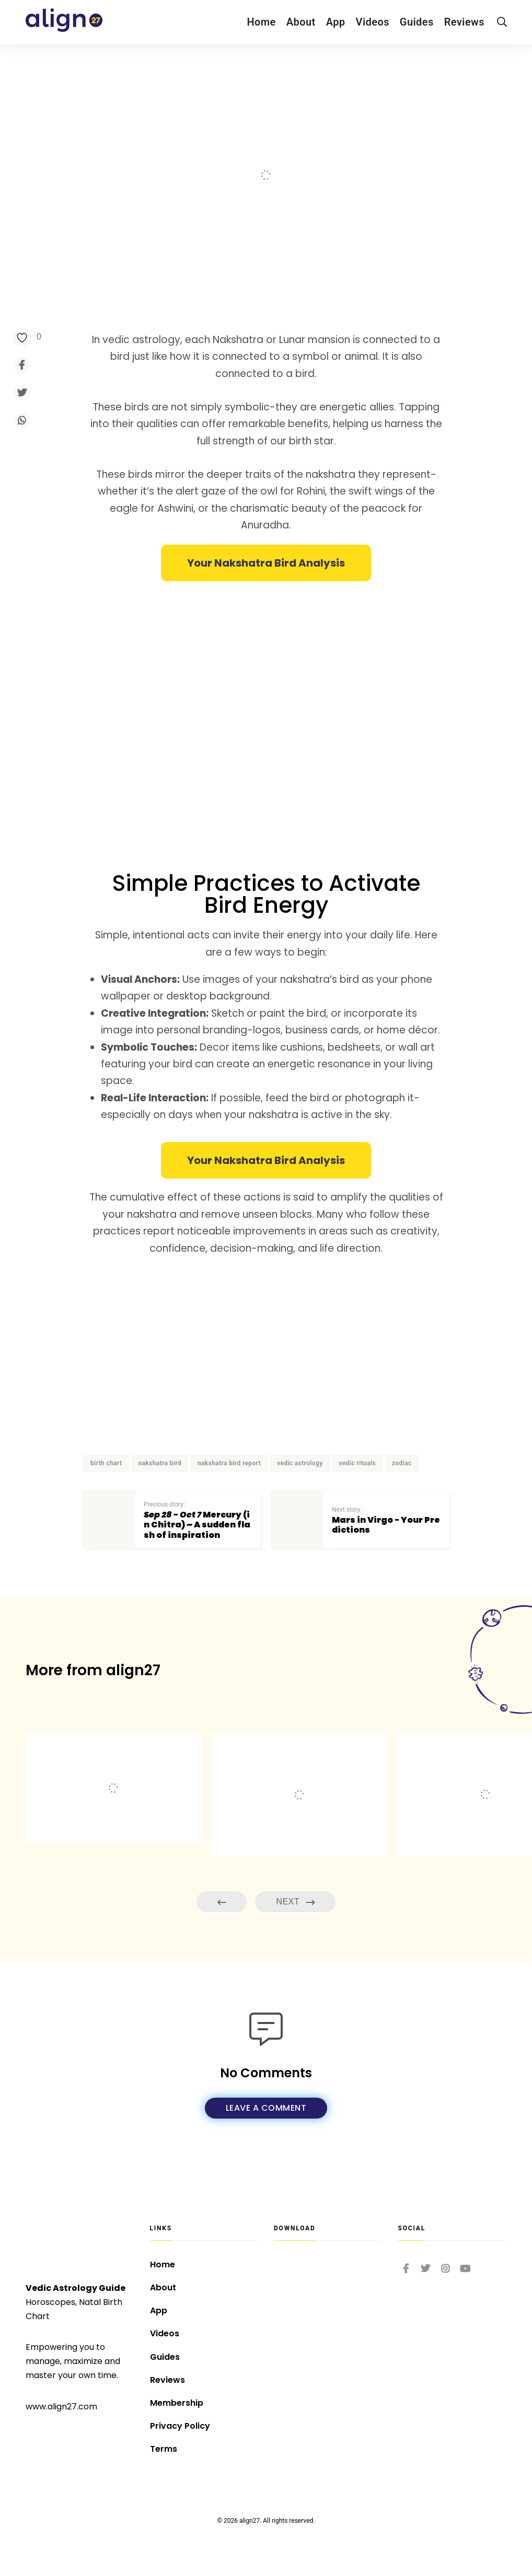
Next (295, 1902)
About (301, 22)
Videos (372, 22)
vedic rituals (357, 1463)
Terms (163, 2449)
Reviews (464, 22)
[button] (266, 563)
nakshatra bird (159, 1463)
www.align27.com (61, 2407)
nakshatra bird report (229, 1463)
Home (261, 22)
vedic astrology (300, 1463)
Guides (417, 22)
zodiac (402, 1463)
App (335, 22)
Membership (176, 2403)
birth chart (106, 1463)
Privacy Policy (180, 2426)
